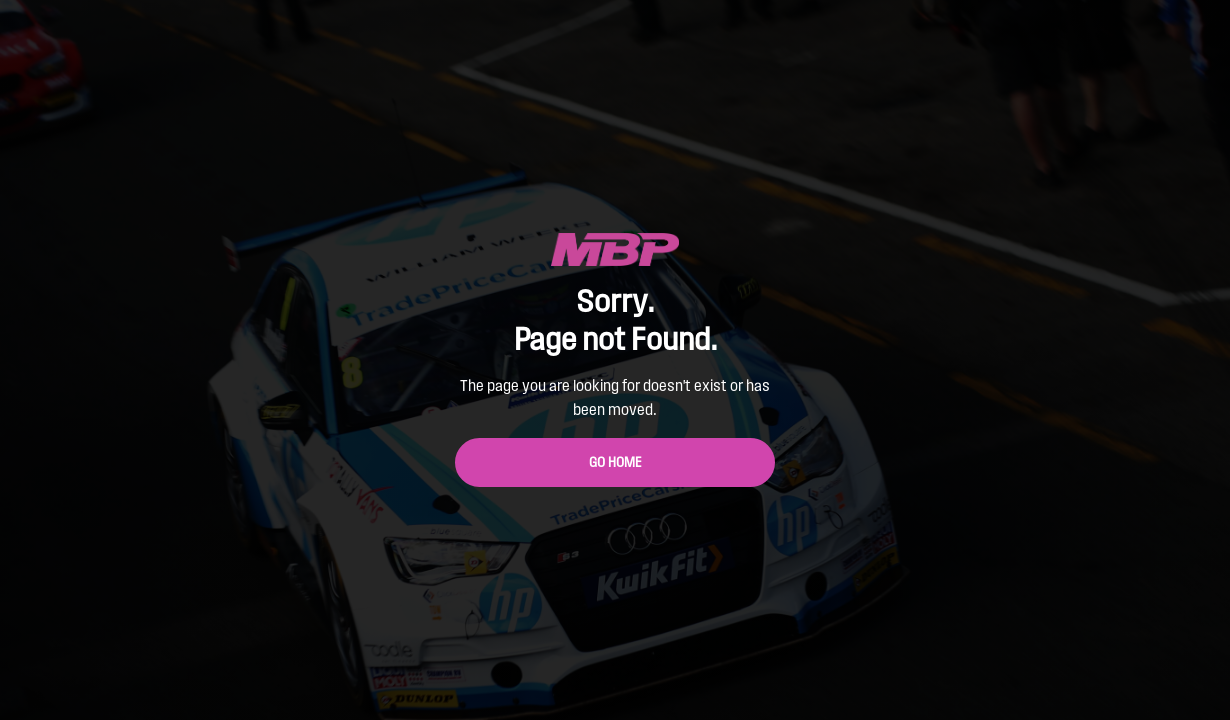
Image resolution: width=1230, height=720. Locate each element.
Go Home (615, 462)
